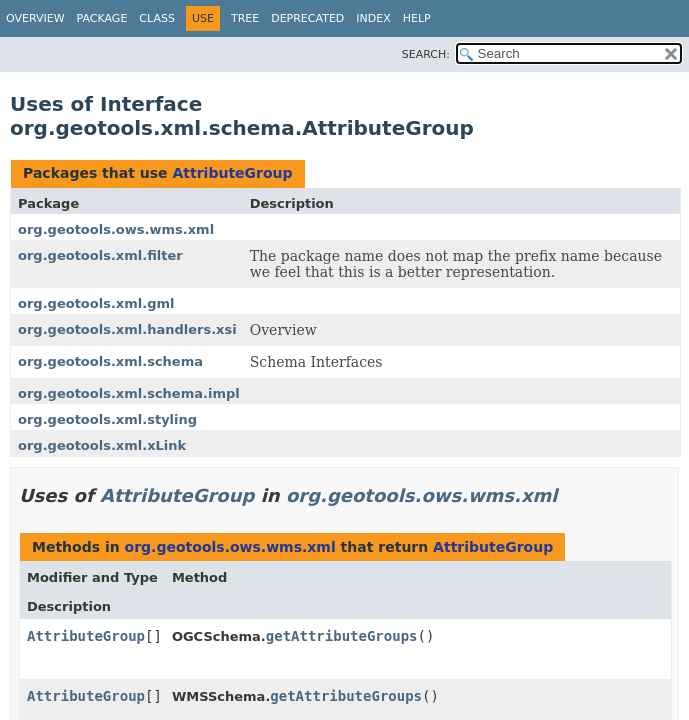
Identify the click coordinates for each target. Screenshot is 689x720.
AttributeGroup (232, 173)
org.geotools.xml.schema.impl (129, 393)
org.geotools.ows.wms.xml (116, 229)
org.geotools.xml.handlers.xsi (127, 329)
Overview (35, 18)
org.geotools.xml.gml (96, 303)
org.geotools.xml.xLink (102, 445)
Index (373, 18)
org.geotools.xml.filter (100, 255)
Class (157, 18)
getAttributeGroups (342, 636)
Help (417, 18)
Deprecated (307, 18)
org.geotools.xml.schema (110, 361)
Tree (245, 18)
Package (102, 18)
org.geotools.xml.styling (107, 419)
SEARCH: (426, 54)
